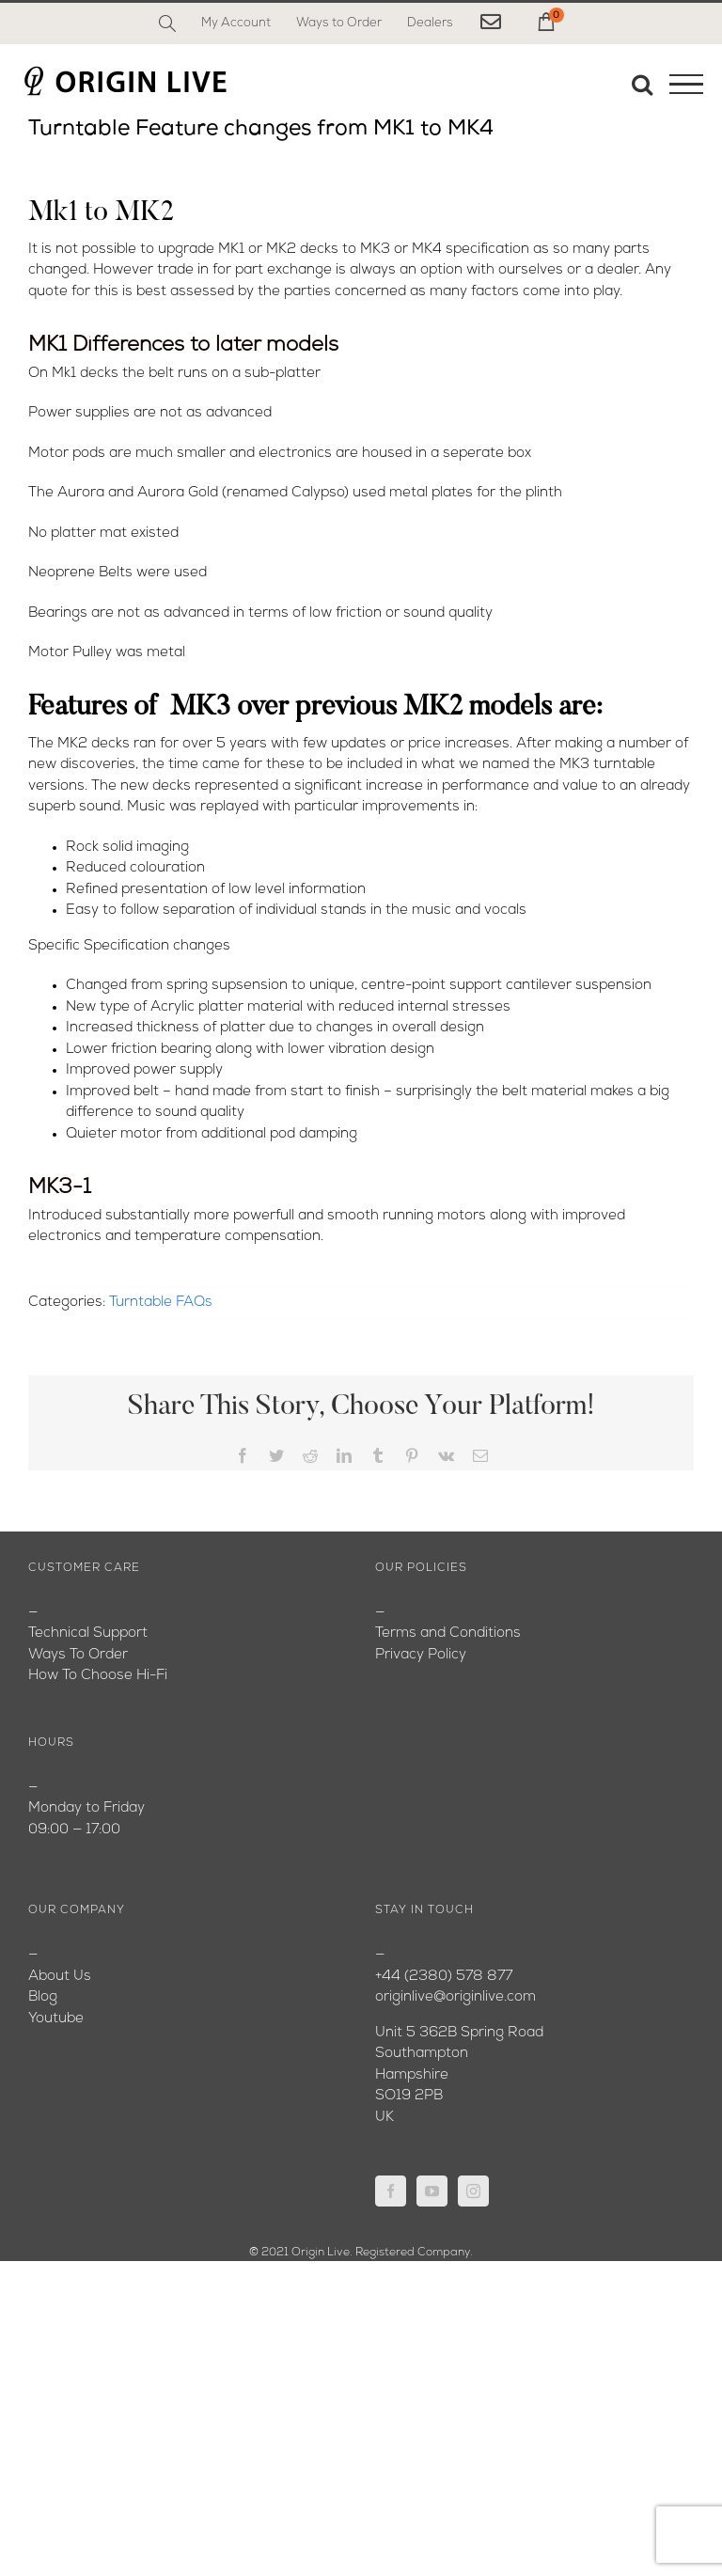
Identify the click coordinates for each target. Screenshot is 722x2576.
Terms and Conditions (448, 1633)
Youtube (56, 2019)
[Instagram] (473, 2191)
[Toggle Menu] (686, 84)
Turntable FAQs (160, 1303)
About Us (59, 1977)
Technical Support (88, 1633)
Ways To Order (78, 1655)
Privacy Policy (420, 1655)
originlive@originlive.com (455, 1997)
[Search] (167, 23)
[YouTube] (431, 2191)
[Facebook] (390, 2191)
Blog (42, 1997)
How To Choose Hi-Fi (97, 1676)
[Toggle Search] (642, 83)
